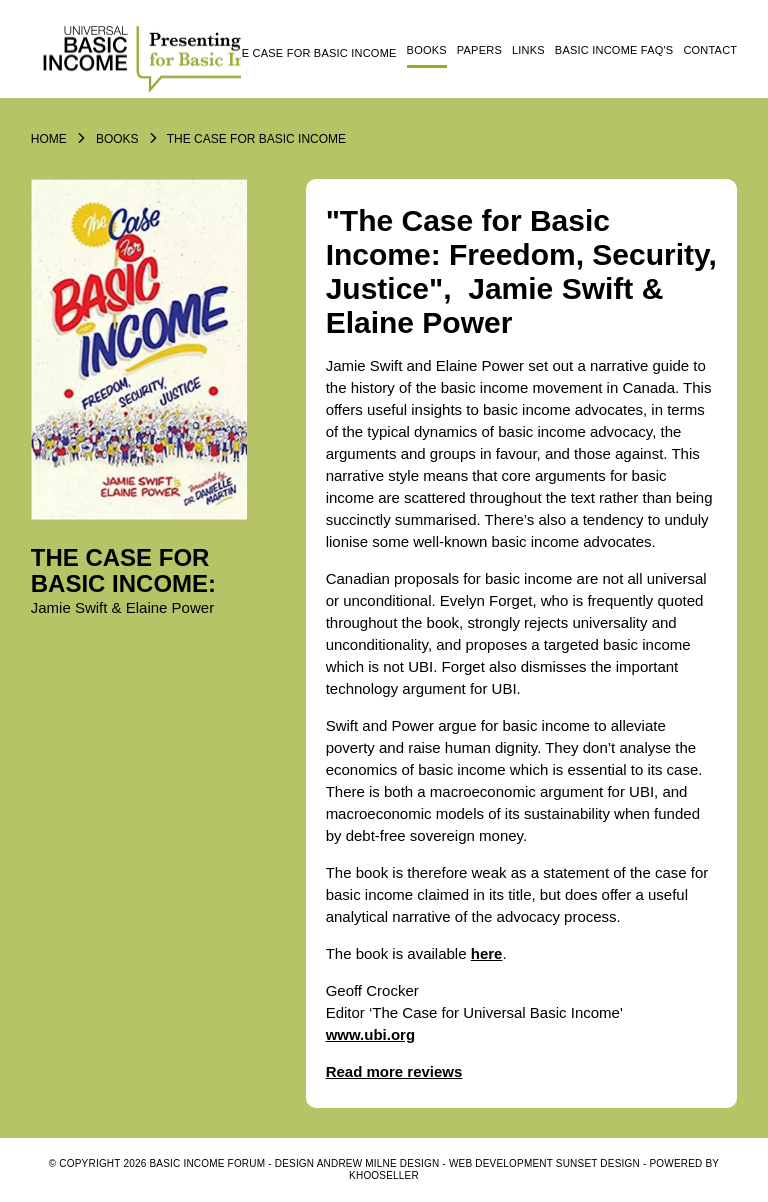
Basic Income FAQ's (614, 50)
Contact (710, 50)
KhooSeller (384, 1175)
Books (427, 50)
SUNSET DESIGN (598, 1163)
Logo (136, 57)
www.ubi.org (370, 1034)
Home (49, 139)
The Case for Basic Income (312, 53)
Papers (479, 50)
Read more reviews (394, 1071)
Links (528, 50)
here (487, 953)
